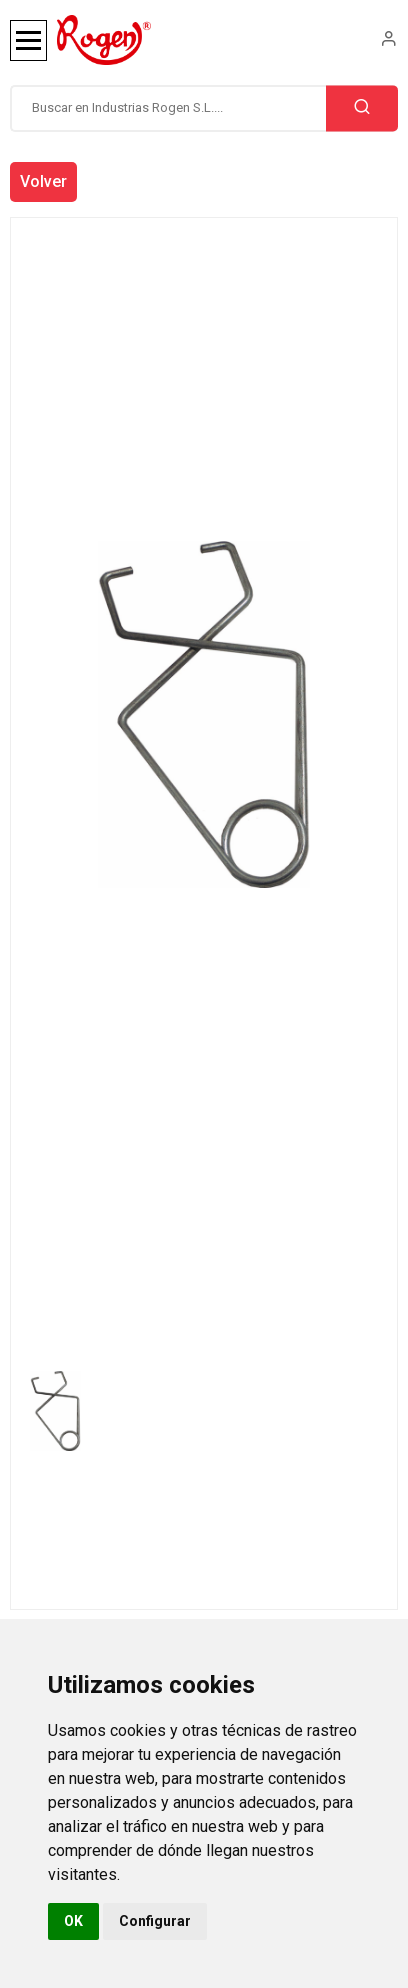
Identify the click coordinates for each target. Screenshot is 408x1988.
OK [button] (73, 1921)
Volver (43, 181)
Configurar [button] (155, 1921)
